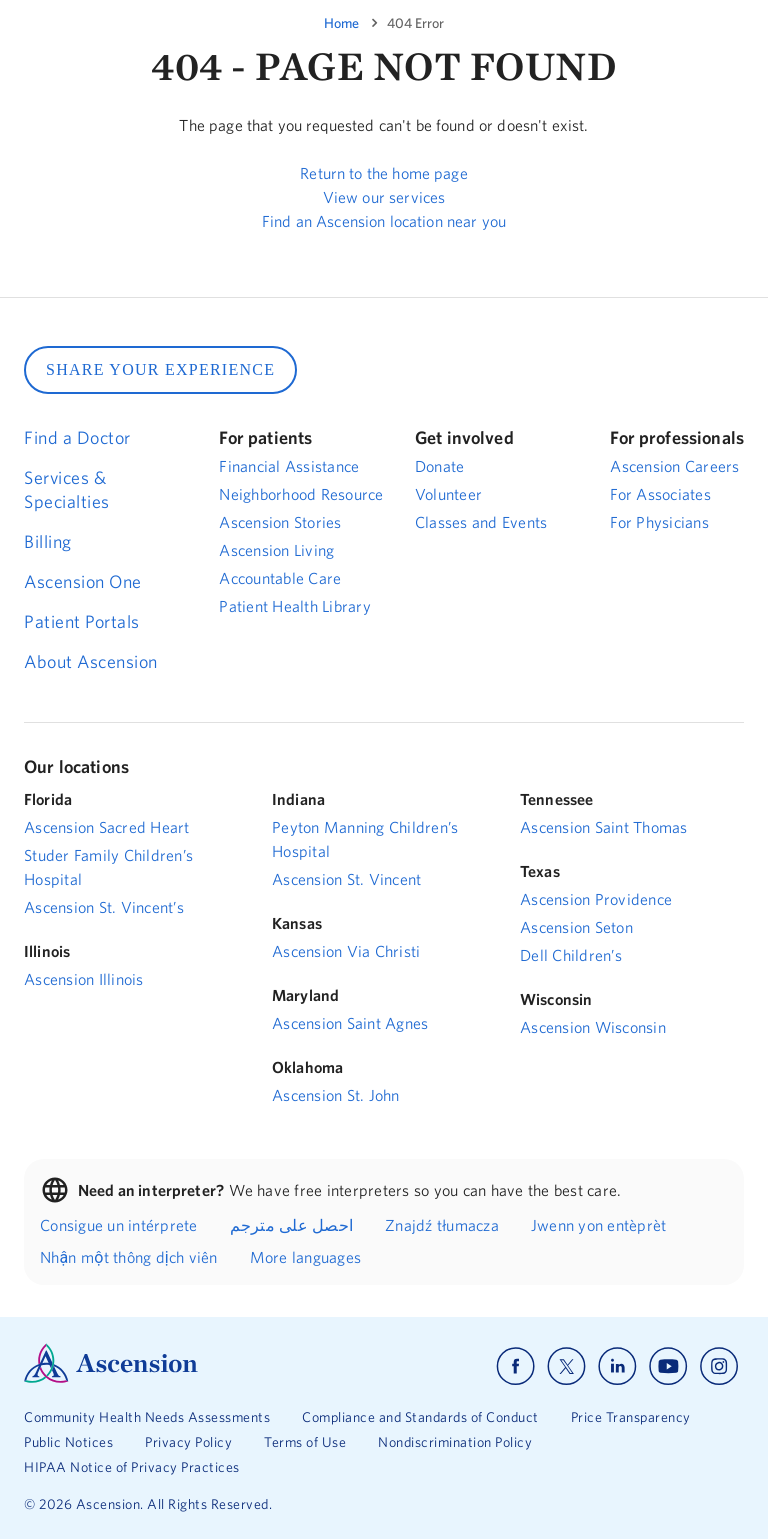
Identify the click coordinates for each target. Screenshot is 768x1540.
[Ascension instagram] (719, 1366)
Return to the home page (383, 173)
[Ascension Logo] (111, 1378)
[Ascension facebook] (515, 1366)
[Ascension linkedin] (617, 1366)
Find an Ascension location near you (384, 221)
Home (341, 23)
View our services (384, 197)
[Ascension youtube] (668, 1366)
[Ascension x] (566, 1366)
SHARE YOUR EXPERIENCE (160, 369)
